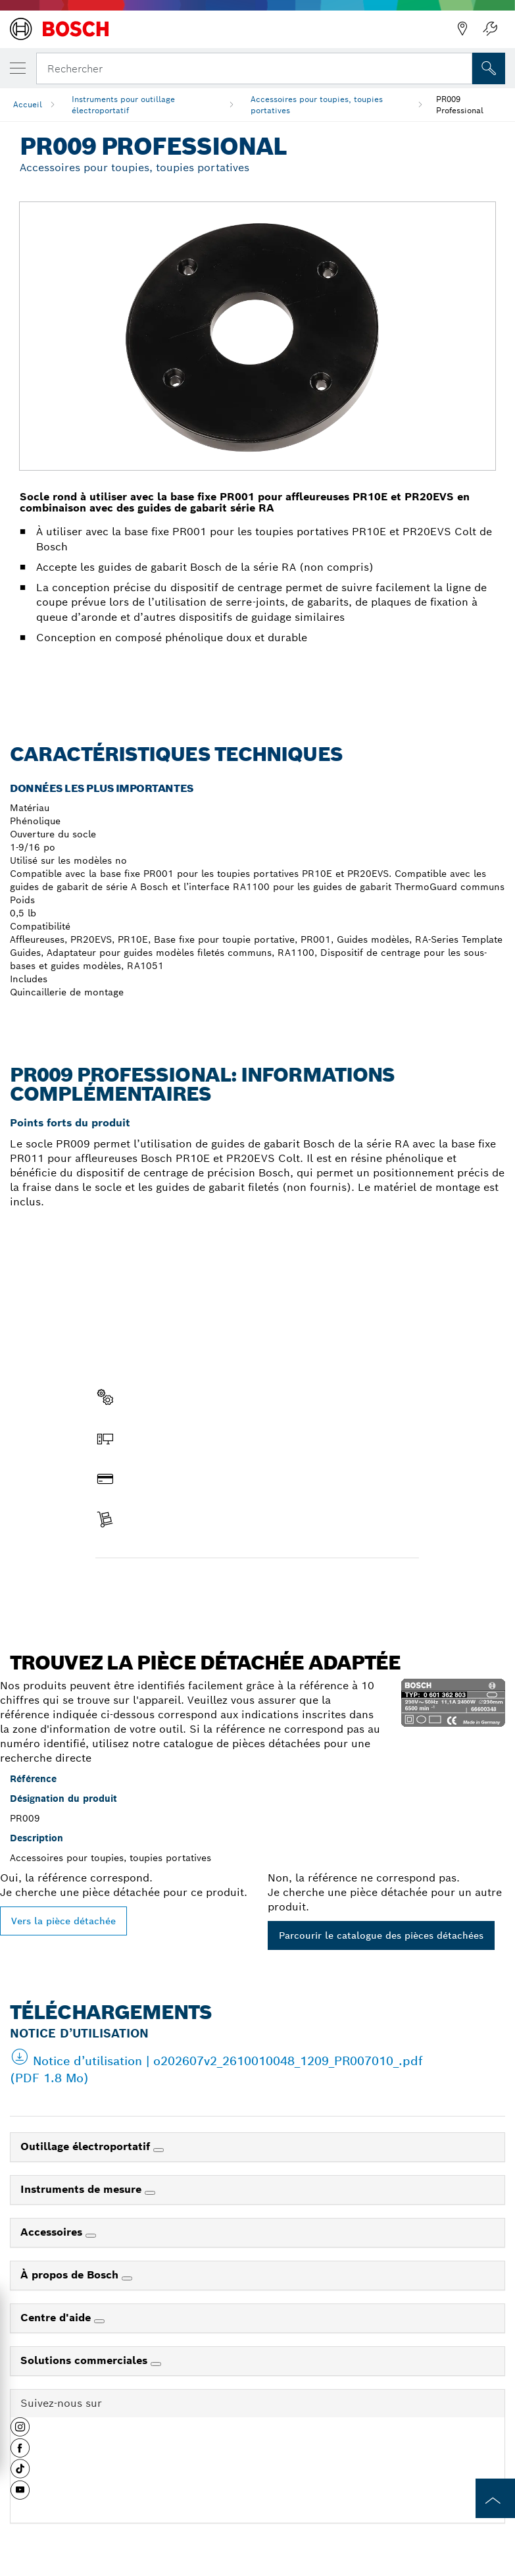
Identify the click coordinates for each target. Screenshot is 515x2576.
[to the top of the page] (495, 2498)
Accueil (27, 104)
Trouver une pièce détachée (170, 1586)
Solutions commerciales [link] (85, 2360)
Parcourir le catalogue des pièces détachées (381, 1935)
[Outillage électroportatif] (158, 2150)
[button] (20, 2432)
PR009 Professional (459, 104)
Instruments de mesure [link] (82, 2189)
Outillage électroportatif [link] (86, 2146)
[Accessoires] (91, 2236)
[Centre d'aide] (99, 2321)
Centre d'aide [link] (57, 2318)
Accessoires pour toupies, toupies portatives (317, 104)
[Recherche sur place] (488, 68)
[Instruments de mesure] (150, 2193)
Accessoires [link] (53, 2232)
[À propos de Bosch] (127, 2278)
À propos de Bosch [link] (71, 2275)
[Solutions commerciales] (156, 2364)
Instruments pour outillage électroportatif (123, 104)
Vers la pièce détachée (63, 1921)
